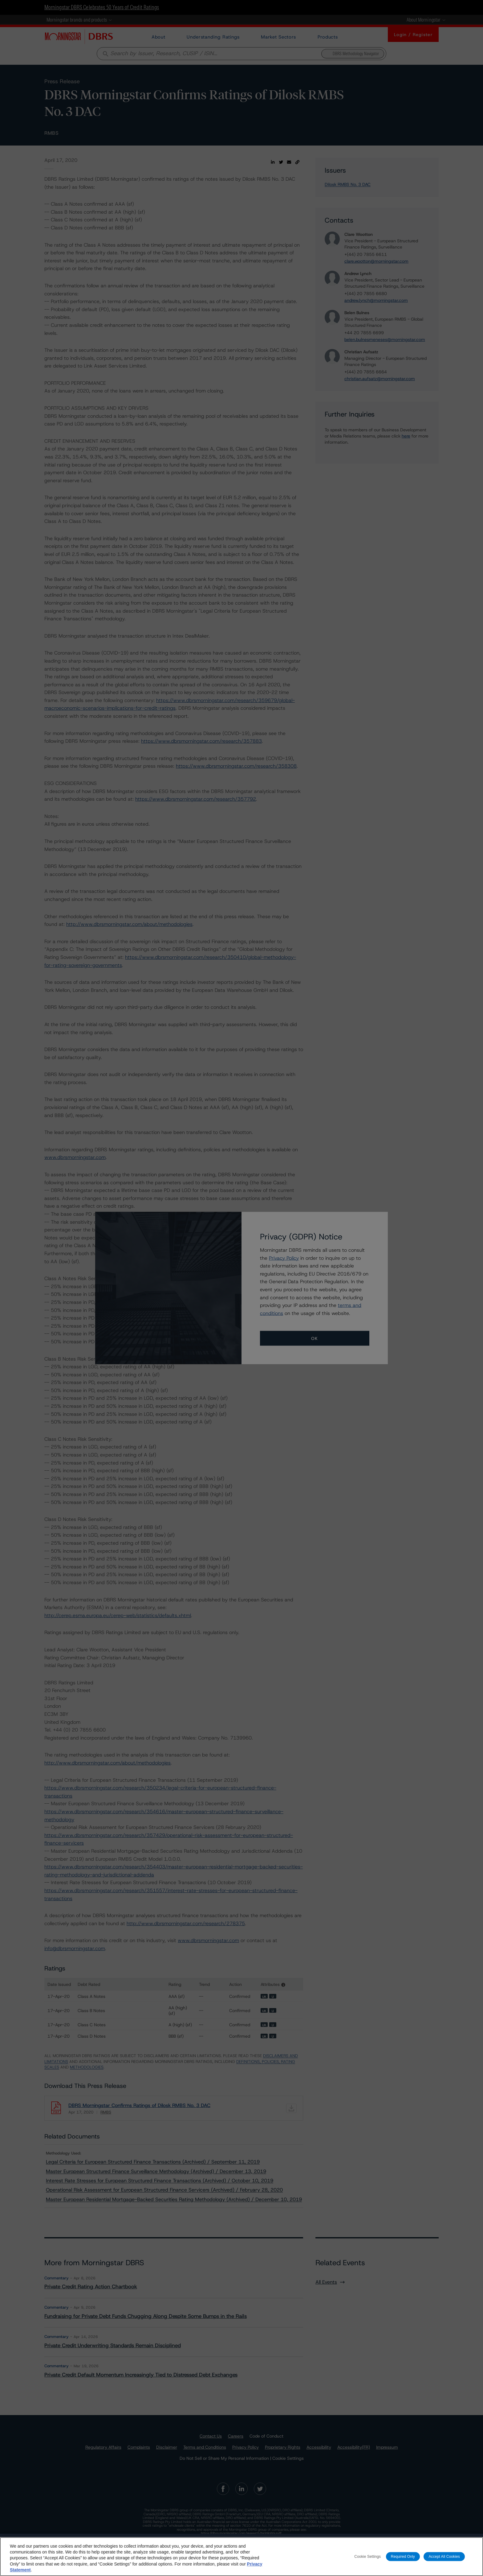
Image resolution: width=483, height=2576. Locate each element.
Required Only (403, 2556)
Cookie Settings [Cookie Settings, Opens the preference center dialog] (367, 2556)
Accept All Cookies (444, 2556)
